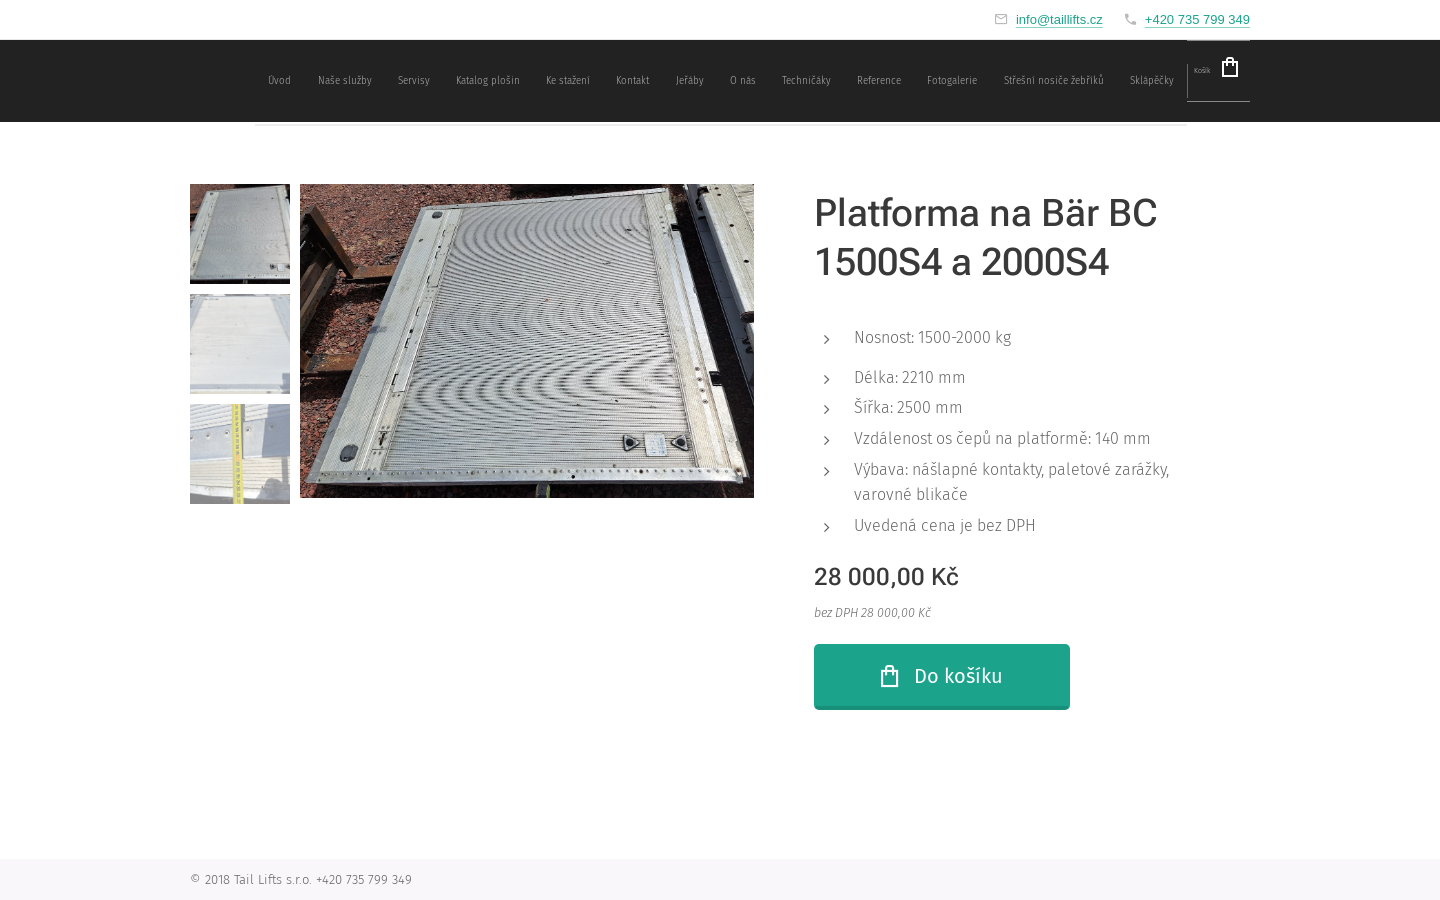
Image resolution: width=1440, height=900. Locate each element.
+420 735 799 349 (1197, 19)
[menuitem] (700, 81)
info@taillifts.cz (1059, 19)
